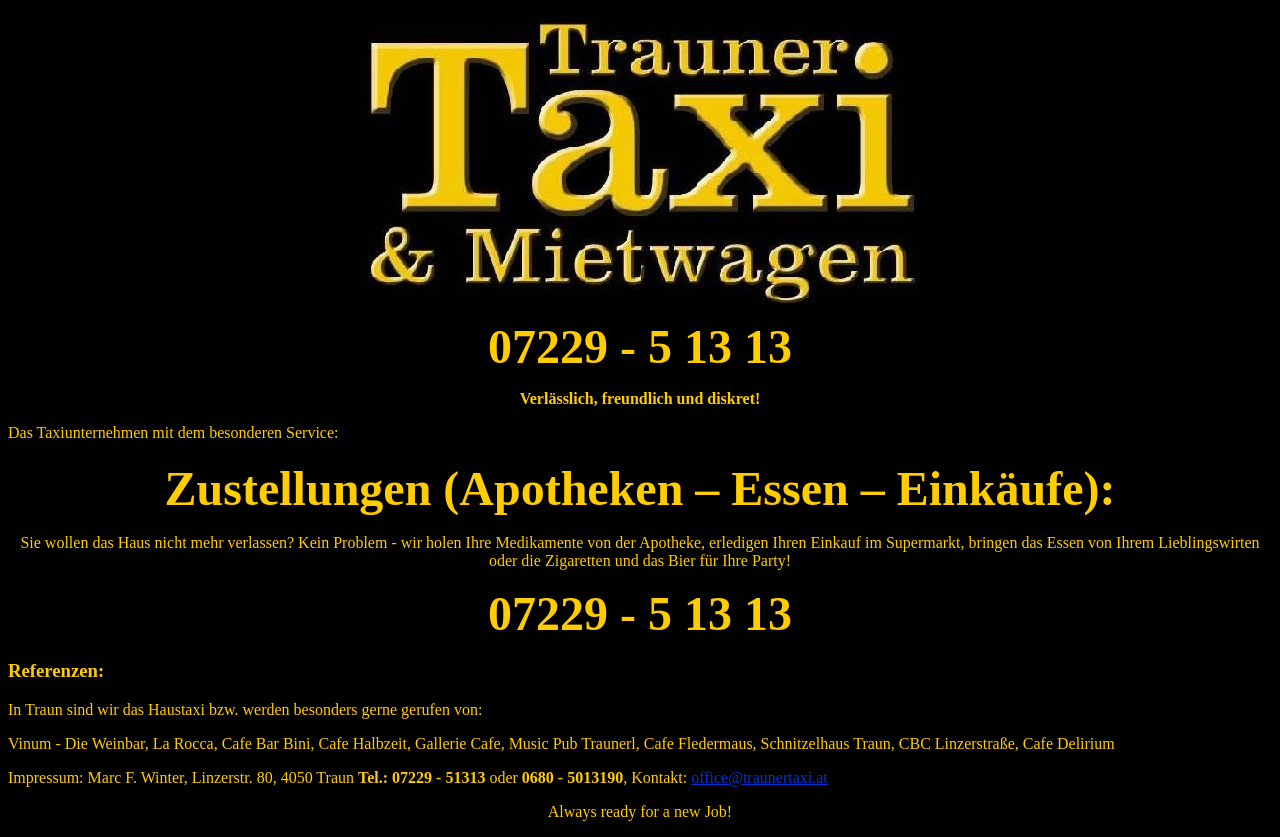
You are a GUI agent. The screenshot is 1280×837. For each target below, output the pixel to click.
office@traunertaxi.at (759, 777)
